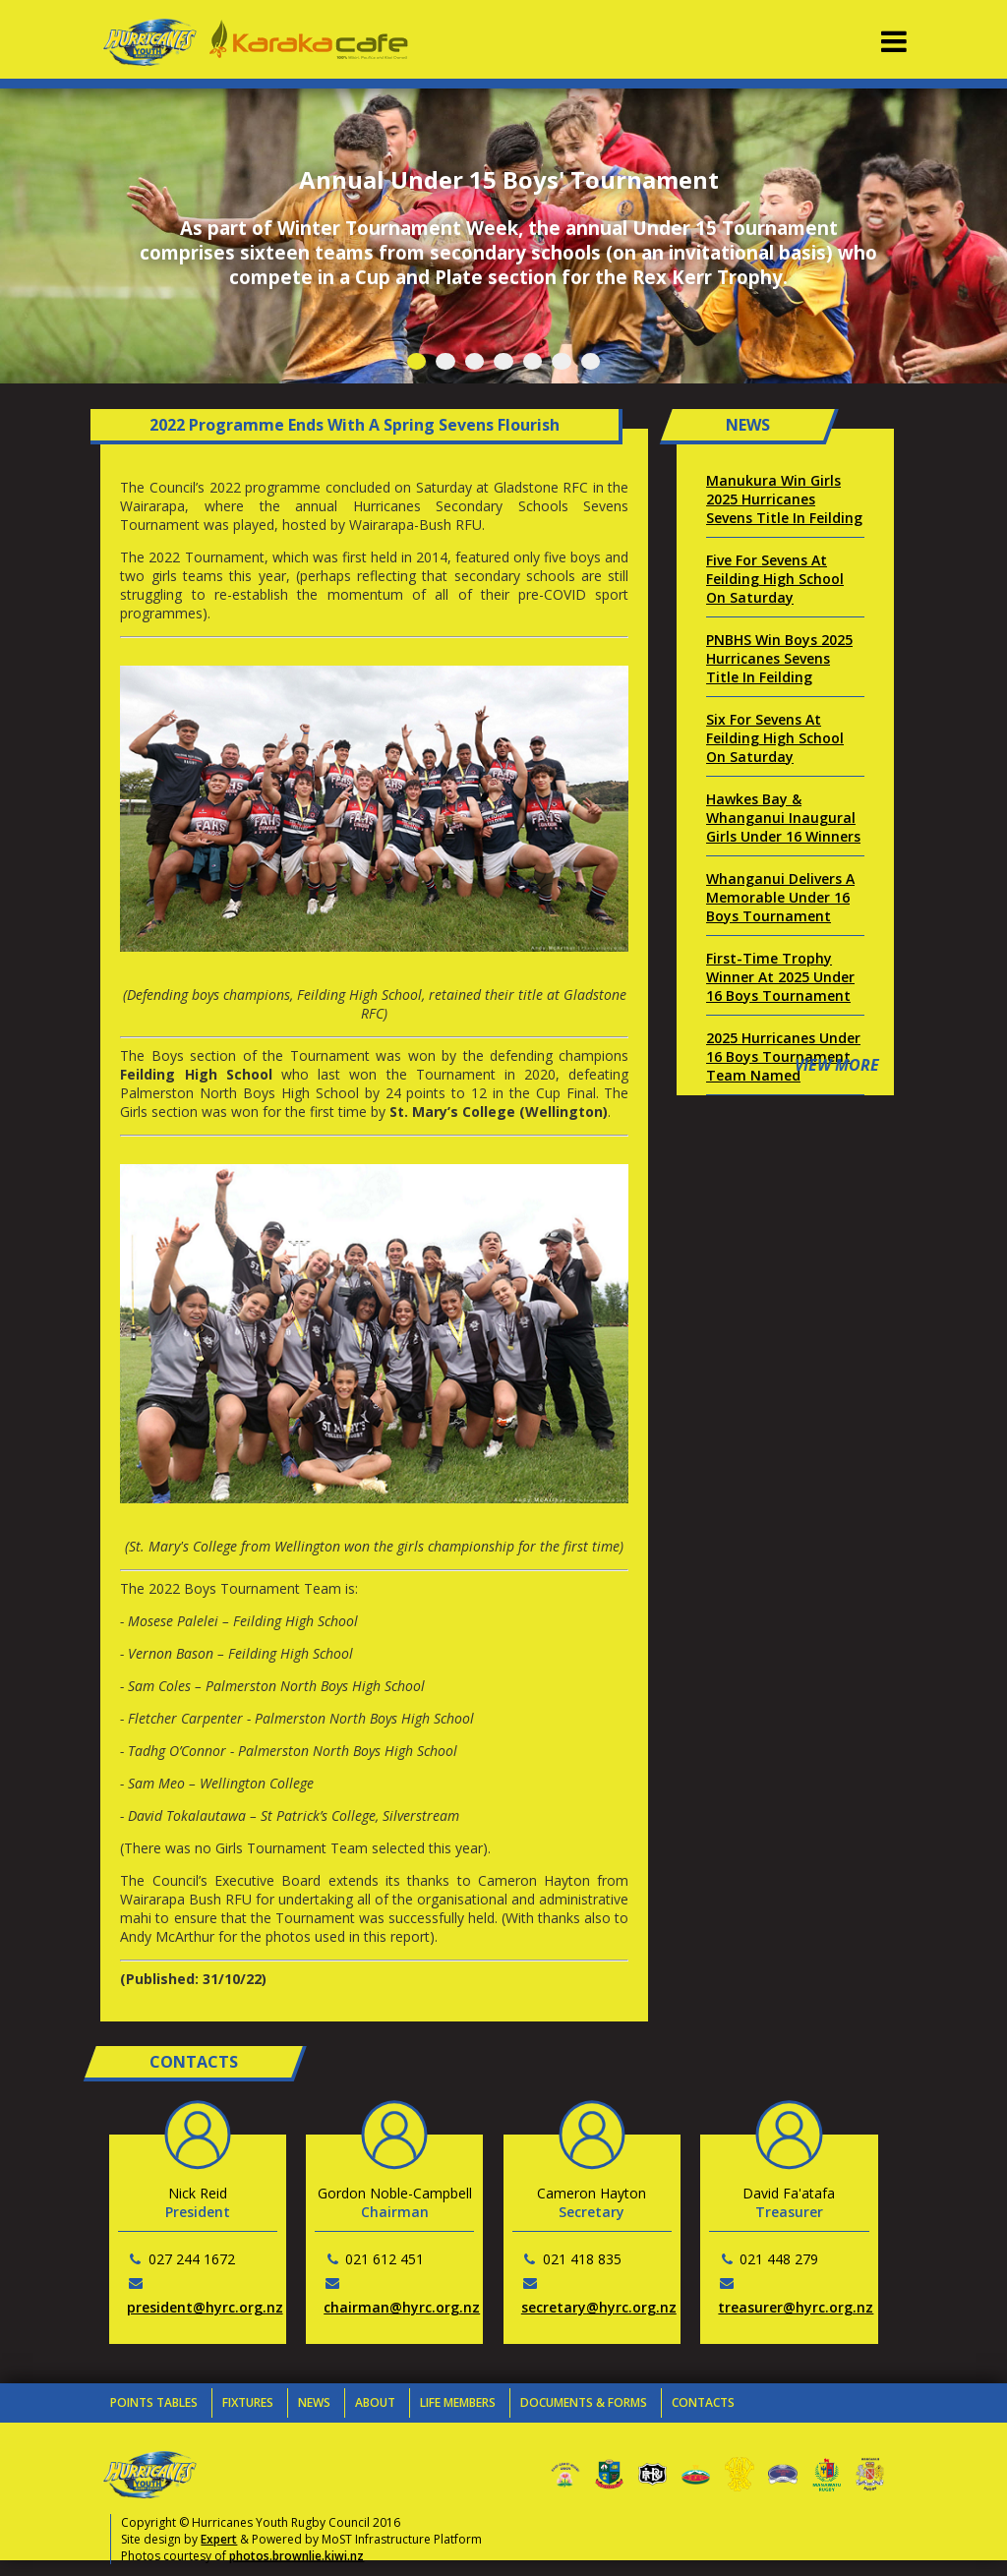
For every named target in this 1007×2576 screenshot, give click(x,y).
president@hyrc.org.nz (205, 2307)
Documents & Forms (583, 2402)
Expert (219, 2539)
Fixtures (247, 2402)
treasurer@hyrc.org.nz (795, 2307)
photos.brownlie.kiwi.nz (296, 2555)
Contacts (703, 2402)
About (375, 2402)
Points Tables (154, 2402)
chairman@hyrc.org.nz (402, 2307)
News (314, 2402)
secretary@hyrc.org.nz (599, 2307)
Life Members (458, 2402)
